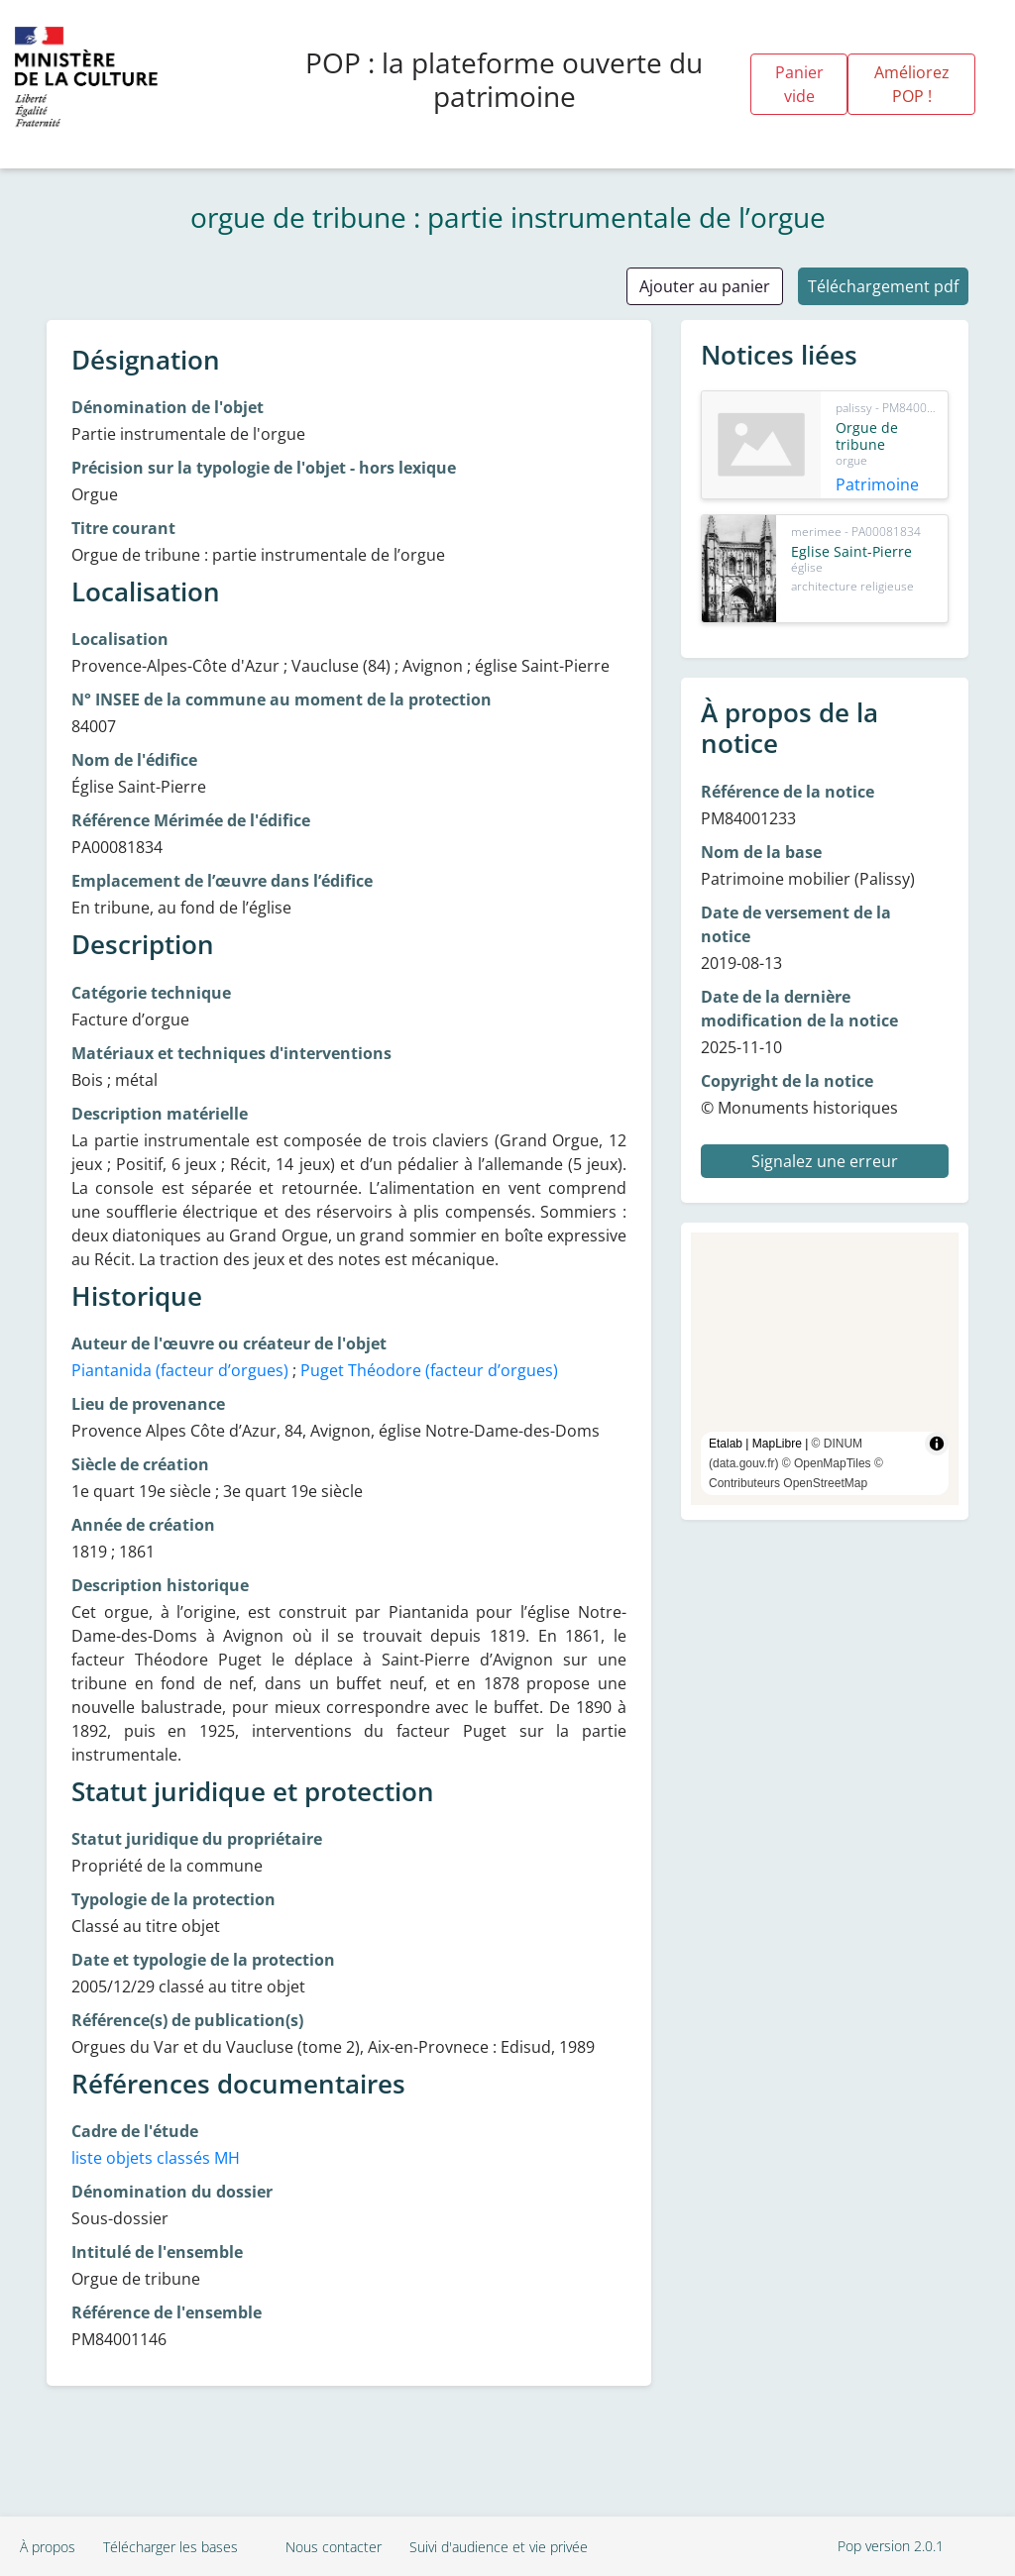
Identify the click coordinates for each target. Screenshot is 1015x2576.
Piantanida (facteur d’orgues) (179, 1370)
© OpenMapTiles (826, 1463)
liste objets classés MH (155, 2158)
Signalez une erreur (824, 1161)
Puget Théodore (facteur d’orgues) (429, 1370)
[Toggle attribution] (937, 1443)
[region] (825, 1369)
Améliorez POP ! (912, 84)
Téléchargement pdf (883, 286)
